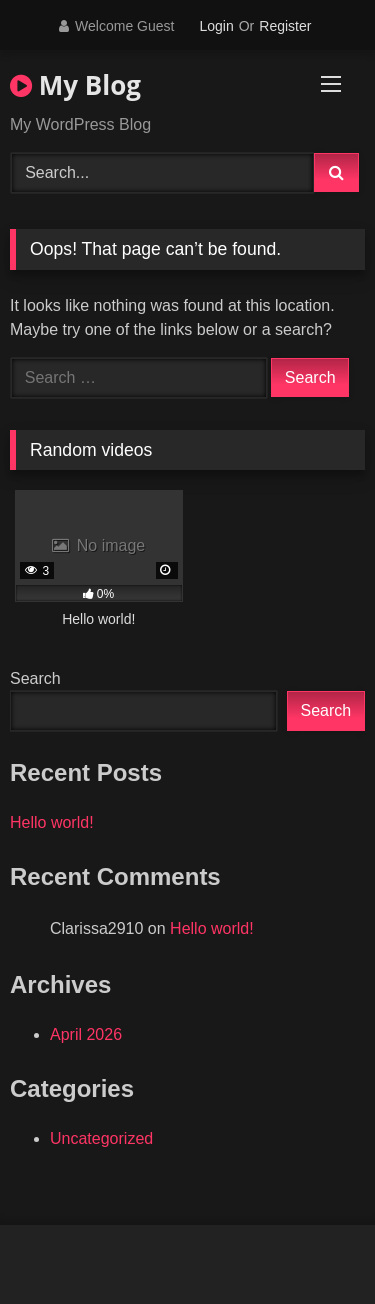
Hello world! (52, 822)
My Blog (75, 85)
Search (35, 678)
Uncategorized (101, 1138)
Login (216, 26)
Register (285, 26)
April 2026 (86, 1034)
